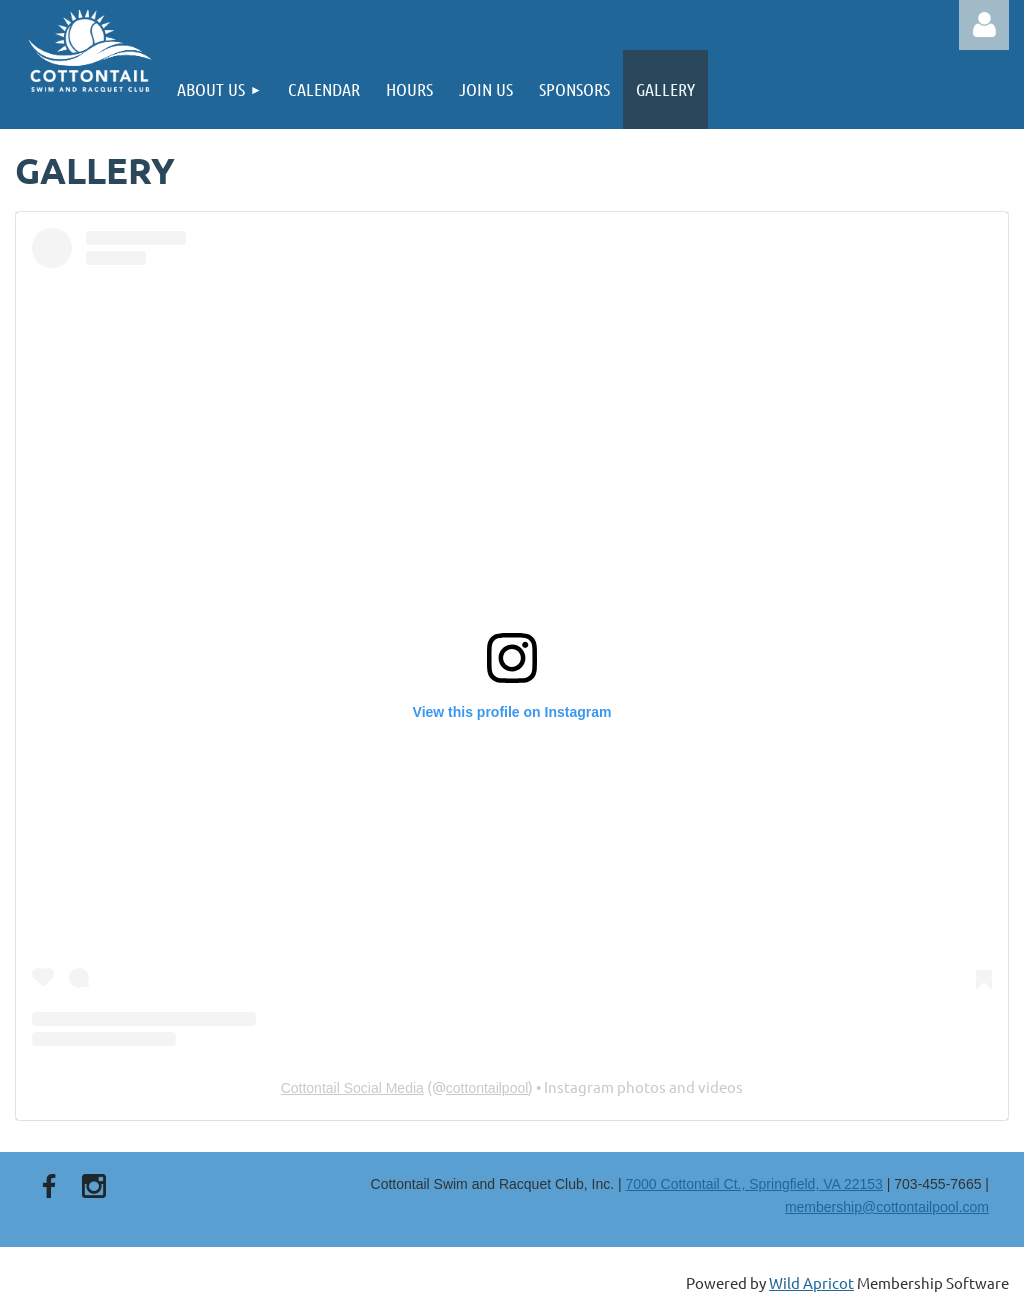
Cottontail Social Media (352, 1088)
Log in (984, 25)
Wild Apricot (811, 1282)
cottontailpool (487, 1088)
